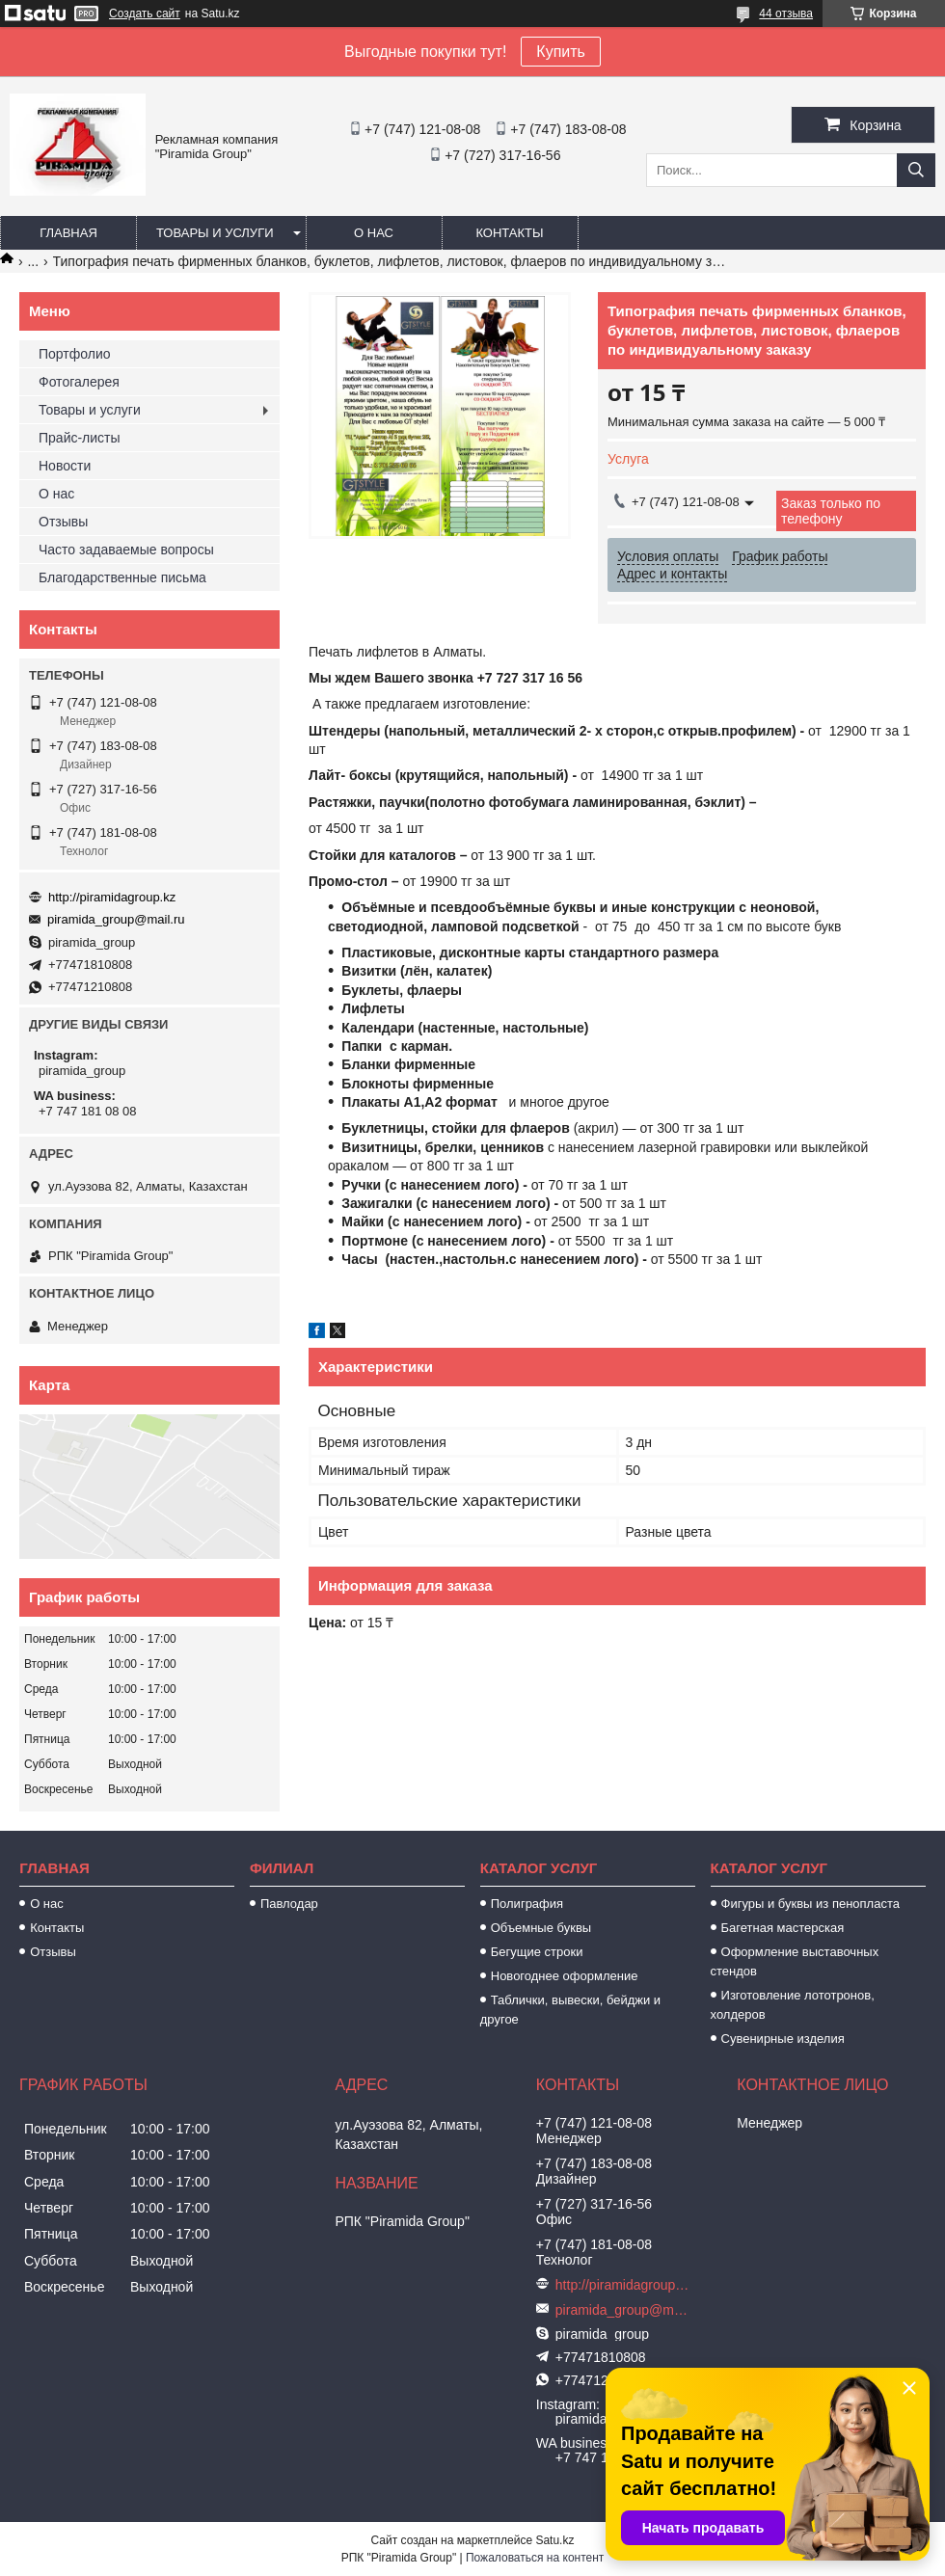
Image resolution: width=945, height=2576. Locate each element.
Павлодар (289, 1903)
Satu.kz (554, 2540)
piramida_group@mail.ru (116, 919)
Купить (560, 51)
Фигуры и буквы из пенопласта (810, 1903)
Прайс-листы (80, 437)
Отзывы (63, 521)
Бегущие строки (537, 1952)
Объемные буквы (541, 1927)
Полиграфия (527, 1903)
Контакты (509, 233)
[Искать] (916, 170)
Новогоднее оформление (564, 1976)
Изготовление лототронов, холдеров (793, 2005)
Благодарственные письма (122, 577)
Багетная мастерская (783, 1927)
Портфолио (75, 354)
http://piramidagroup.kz (112, 897)
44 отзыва (786, 13)
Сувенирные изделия (783, 2038)
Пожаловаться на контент (535, 2557)
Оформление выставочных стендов (795, 1961)
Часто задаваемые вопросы (126, 549)
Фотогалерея (79, 381)
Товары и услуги (215, 233)
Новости (65, 465)
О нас (373, 233)
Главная (68, 233)
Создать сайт (144, 13)
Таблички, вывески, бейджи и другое (570, 2009)
